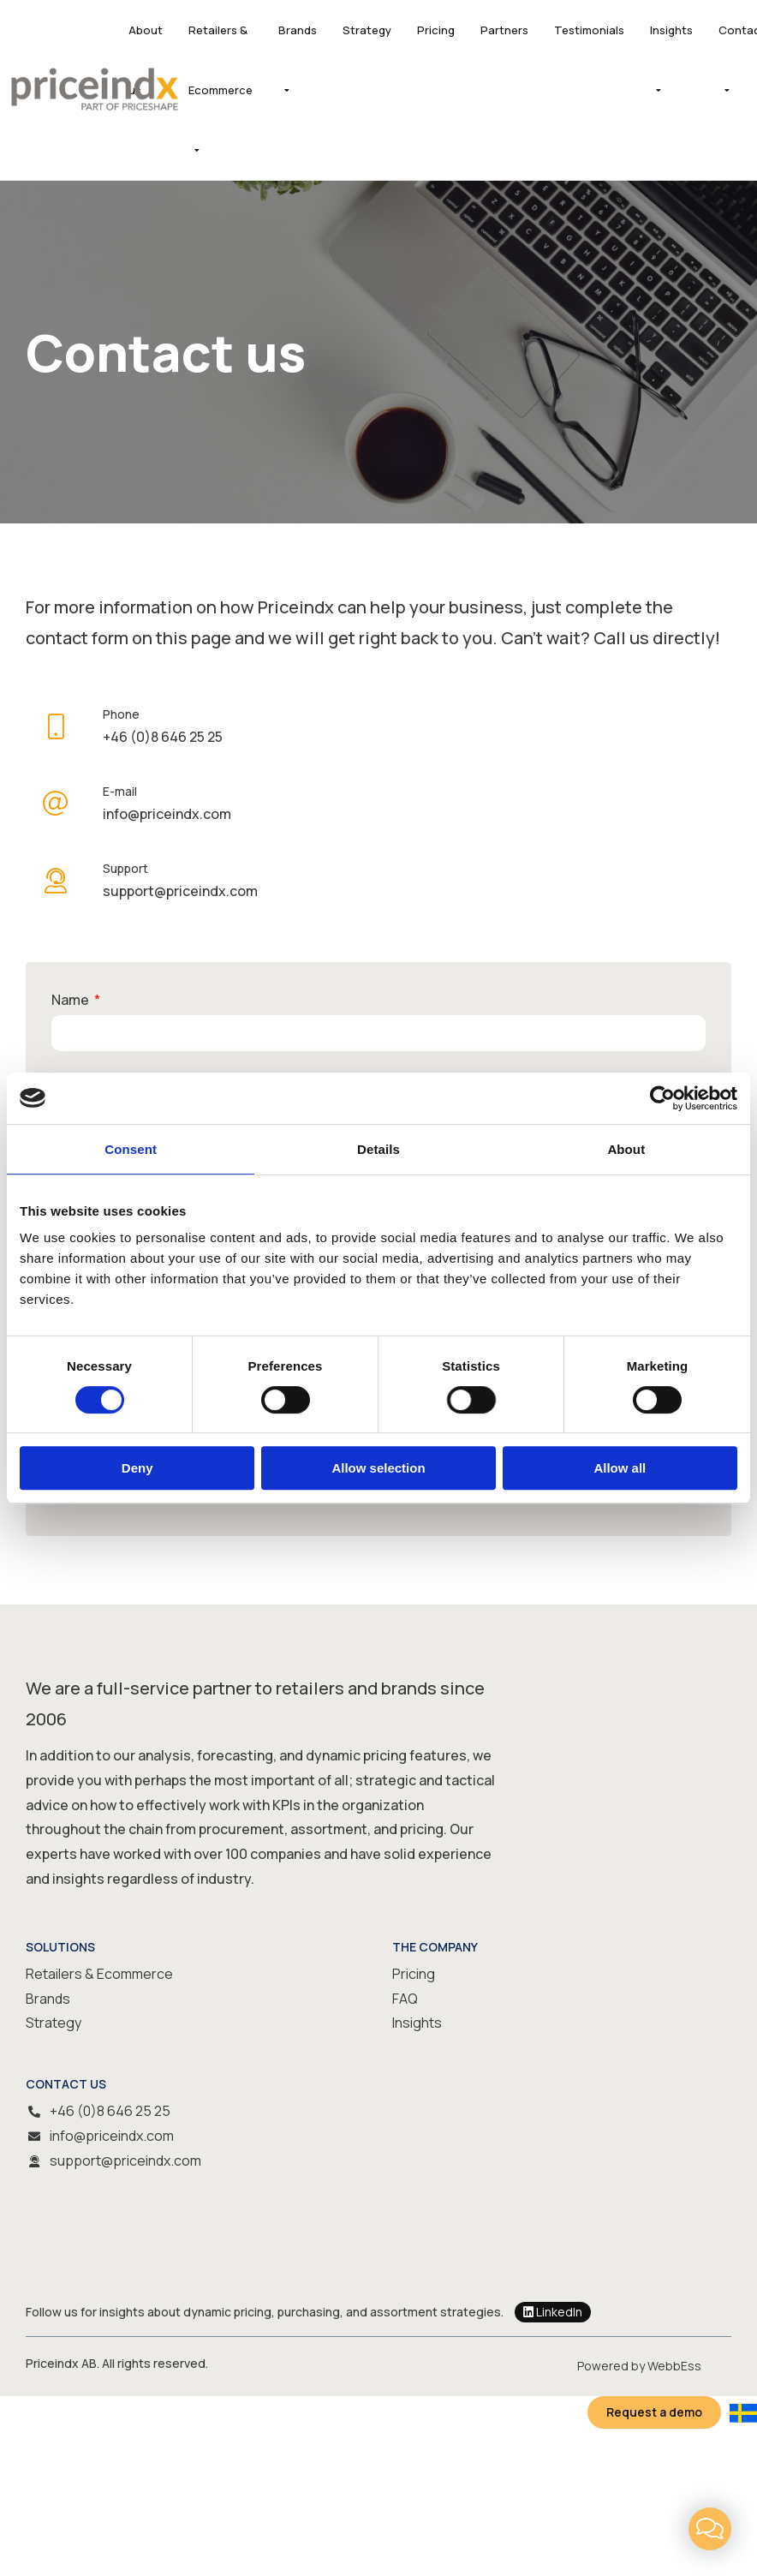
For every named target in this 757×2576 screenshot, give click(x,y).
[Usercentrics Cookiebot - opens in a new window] (662, 1098)
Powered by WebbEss (639, 2366)
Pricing (436, 30)
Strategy (367, 30)
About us (145, 60)
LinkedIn (552, 2312)
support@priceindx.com (125, 2160)
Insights (671, 30)
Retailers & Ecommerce (220, 60)
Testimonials (589, 30)
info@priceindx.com (112, 2135)
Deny (137, 1468)
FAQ (405, 1998)
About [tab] (626, 1149)
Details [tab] (378, 1149)
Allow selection (378, 1468)
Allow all (619, 1468)
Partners (504, 30)
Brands (297, 30)
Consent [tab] (130, 1149)
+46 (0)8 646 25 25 (110, 2110)
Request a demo (654, 2412)
